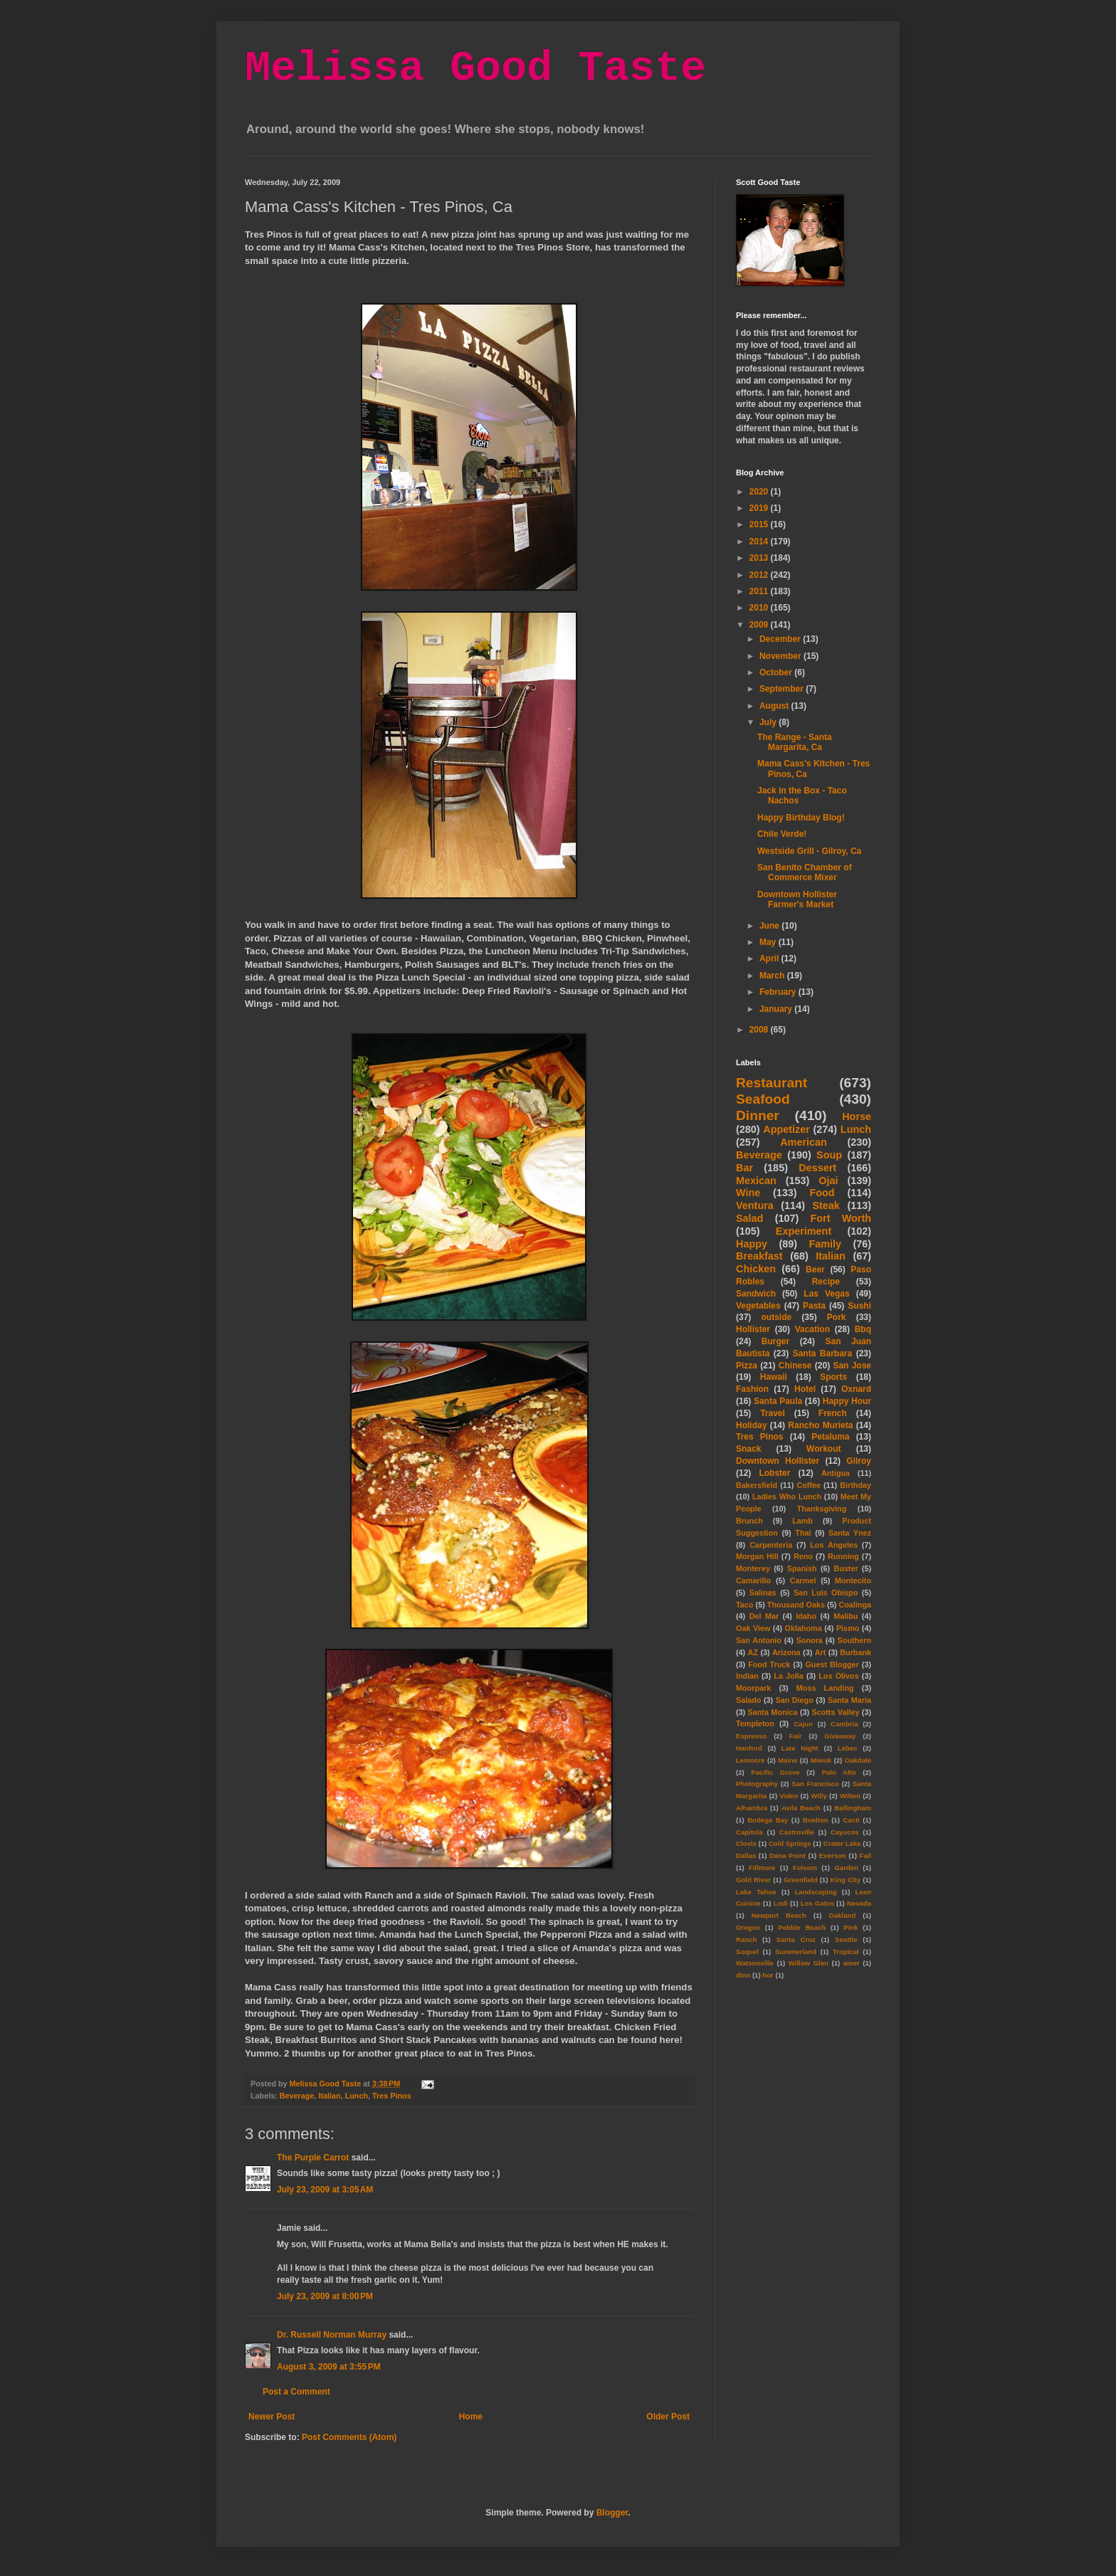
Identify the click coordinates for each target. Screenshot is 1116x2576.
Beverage (297, 2095)
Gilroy (858, 1461)
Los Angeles (834, 1545)
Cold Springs (790, 1843)
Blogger (612, 2513)
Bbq (863, 1329)
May (769, 942)
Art (820, 1652)
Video (788, 1796)
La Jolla (788, 1676)
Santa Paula (778, 1401)
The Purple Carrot (313, 2158)
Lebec (848, 1748)
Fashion (752, 1389)
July (769, 722)
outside (777, 1317)
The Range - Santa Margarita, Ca (794, 742)
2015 (760, 524)
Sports (833, 1377)
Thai (803, 1533)
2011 (760, 591)
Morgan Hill (757, 1556)
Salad (749, 1218)
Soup (829, 1155)
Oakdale (858, 1760)
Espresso (751, 1736)
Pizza (746, 1366)
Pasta (814, 1306)
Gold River (753, 1880)
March (773, 976)
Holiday (751, 1425)
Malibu (845, 1616)
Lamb (802, 1520)
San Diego (795, 1700)
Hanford (749, 1748)
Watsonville (755, 1963)
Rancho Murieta (820, 1425)
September (782, 689)
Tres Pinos (391, 2095)
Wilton (850, 1796)
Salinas (763, 1592)
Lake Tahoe (756, 1892)
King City (846, 1880)
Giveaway (840, 1736)
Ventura (755, 1205)
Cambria (844, 1724)
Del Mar (764, 1616)
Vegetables (758, 1306)
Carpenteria (770, 1545)
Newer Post (271, 2417)
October (776, 672)
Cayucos (845, 1832)
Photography (757, 1784)
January (776, 1009)
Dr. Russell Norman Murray (331, 2335)
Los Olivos (838, 1676)
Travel (772, 1413)
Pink (850, 1927)
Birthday (855, 1485)
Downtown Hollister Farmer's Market (797, 899)
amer (851, 1963)
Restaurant (771, 1082)
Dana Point (787, 1855)
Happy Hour (847, 1401)
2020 (760, 492)
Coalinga (854, 1604)
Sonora (809, 1640)
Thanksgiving (822, 1508)
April (770, 959)
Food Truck (769, 1664)
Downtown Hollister (777, 1461)
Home (471, 2417)
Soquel (747, 1951)
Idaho (806, 1616)
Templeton (755, 1723)
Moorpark (753, 1688)
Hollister (753, 1329)
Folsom (805, 1868)
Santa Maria (849, 1700)
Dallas (746, 1855)
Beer (815, 1269)
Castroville (796, 1832)
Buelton (815, 1820)
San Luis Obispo (826, 1592)
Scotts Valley (835, 1712)
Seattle (846, 1939)
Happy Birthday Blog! (801, 818)
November (781, 656)
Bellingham (852, 1808)
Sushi (859, 1306)
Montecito (853, 1580)
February (779, 992)
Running (843, 1556)
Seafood (763, 1099)
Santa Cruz (796, 1939)
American (803, 1142)
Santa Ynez (849, 1533)
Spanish (802, 1568)
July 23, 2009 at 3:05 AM (325, 2190)
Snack (748, 1449)
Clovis (746, 1843)
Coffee (808, 1485)
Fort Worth (840, 1218)
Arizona (786, 1652)
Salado (748, 1700)
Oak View (753, 1628)
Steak (825, 1205)
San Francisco (815, 1784)
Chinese (795, 1366)
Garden (846, 1868)
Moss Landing (825, 1688)
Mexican (756, 1180)
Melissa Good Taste (475, 68)
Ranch (746, 1939)
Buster (845, 1568)
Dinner (757, 1115)
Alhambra (751, 1808)
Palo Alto (839, 1772)
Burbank (855, 1652)
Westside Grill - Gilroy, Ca (809, 851)
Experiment (803, 1231)
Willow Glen (808, 1963)
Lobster (774, 1473)
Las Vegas (826, 1294)
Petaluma (830, 1437)
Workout (823, 1449)
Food (821, 1192)
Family (825, 1244)
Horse (856, 1116)
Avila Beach (801, 1808)
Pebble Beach (802, 1927)
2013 (760, 558)
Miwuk (821, 1760)
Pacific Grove (775, 1772)
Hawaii (773, 1377)
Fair (795, 1736)
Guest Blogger (831, 1664)
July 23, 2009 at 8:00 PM (325, 2296)
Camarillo (753, 1580)
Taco (744, 1604)
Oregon (748, 1927)
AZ (753, 1652)
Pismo (847, 1628)
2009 (760, 625)
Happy (751, 1244)
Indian (747, 1676)
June (770, 926)
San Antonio (758, 1640)
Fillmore (762, 1868)
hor (767, 1975)
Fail (866, 1855)
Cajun (803, 1724)
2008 (760, 1030)
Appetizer (786, 1129)
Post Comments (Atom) (349, 2437)
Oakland (842, 1915)
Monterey (753, 1568)
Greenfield (800, 1880)
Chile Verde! (781, 834)
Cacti (851, 1820)
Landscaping (815, 1892)
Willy (818, 1796)
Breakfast (759, 1256)
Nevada (859, 1903)
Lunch (356, 2095)
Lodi (781, 1903)
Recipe (826, 1282)
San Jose (852, 1366)
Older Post (668, 2417)
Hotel (805, 1389)
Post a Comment (296, 2392)
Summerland (795, 1951)
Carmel (803, 1580)
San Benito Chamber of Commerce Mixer (804, 872)
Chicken (756, 1268)
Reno (803, 1556)
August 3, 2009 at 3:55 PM (329, 2367)
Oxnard (856, 1389)
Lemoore (750, 1760)
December (781, 639)
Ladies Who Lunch (786, 1496)
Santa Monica (773, 1712)
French (832, 1413)
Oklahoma (803, 1628)
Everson (832, 1855)
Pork (836, 1317)
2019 (760, 508)
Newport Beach (779, 1915)
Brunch (749, 1520)
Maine (787, 1760)
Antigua (835, 1473)
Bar (744, 1167)
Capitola (749, 1832)
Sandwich (756, 1294)
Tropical (846, 1951)
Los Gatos (817, 1903)
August (775, 706)
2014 (760, 542)
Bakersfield (756, 1485)
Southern (854, 1640)
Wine (748, 1192)
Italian (329, 2095)
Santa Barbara (823, 1353)
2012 (760, 575)
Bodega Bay (767, 1820)
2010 (760, 608)
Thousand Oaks (796, 1604)
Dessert (817, 1167)
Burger (775, 1341)
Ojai (828, 1180)
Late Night (799, 1748)
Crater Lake (842, 1843)
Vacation (812, 1329)
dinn (743, 1975)
